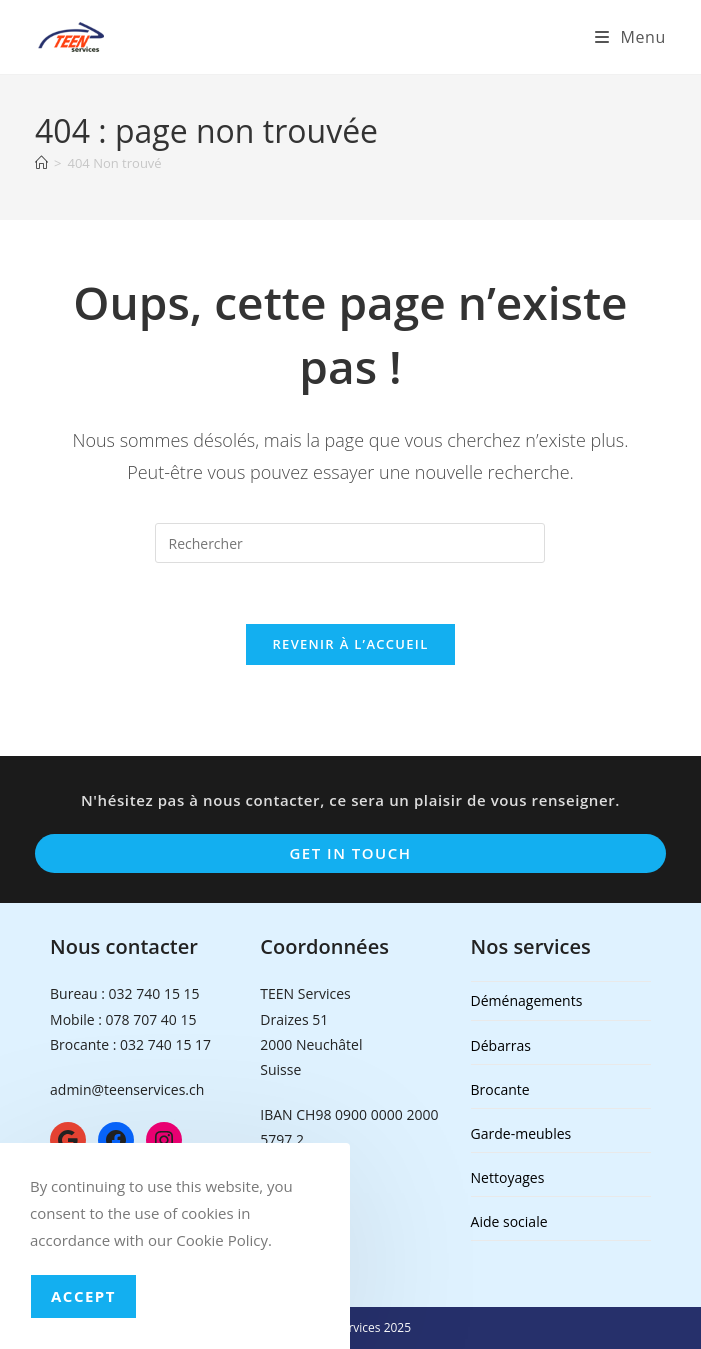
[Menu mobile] (630, 37)
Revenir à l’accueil (350, 644)
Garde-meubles (521, 1133)
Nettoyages (508, 1177)
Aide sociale (509, 1221)
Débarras (501, 1045)
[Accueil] (41, 163)
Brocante (500, 1089)
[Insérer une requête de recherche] (350, 543)
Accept (83, 1296)
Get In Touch (350, 853)
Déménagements (527, 1000)
